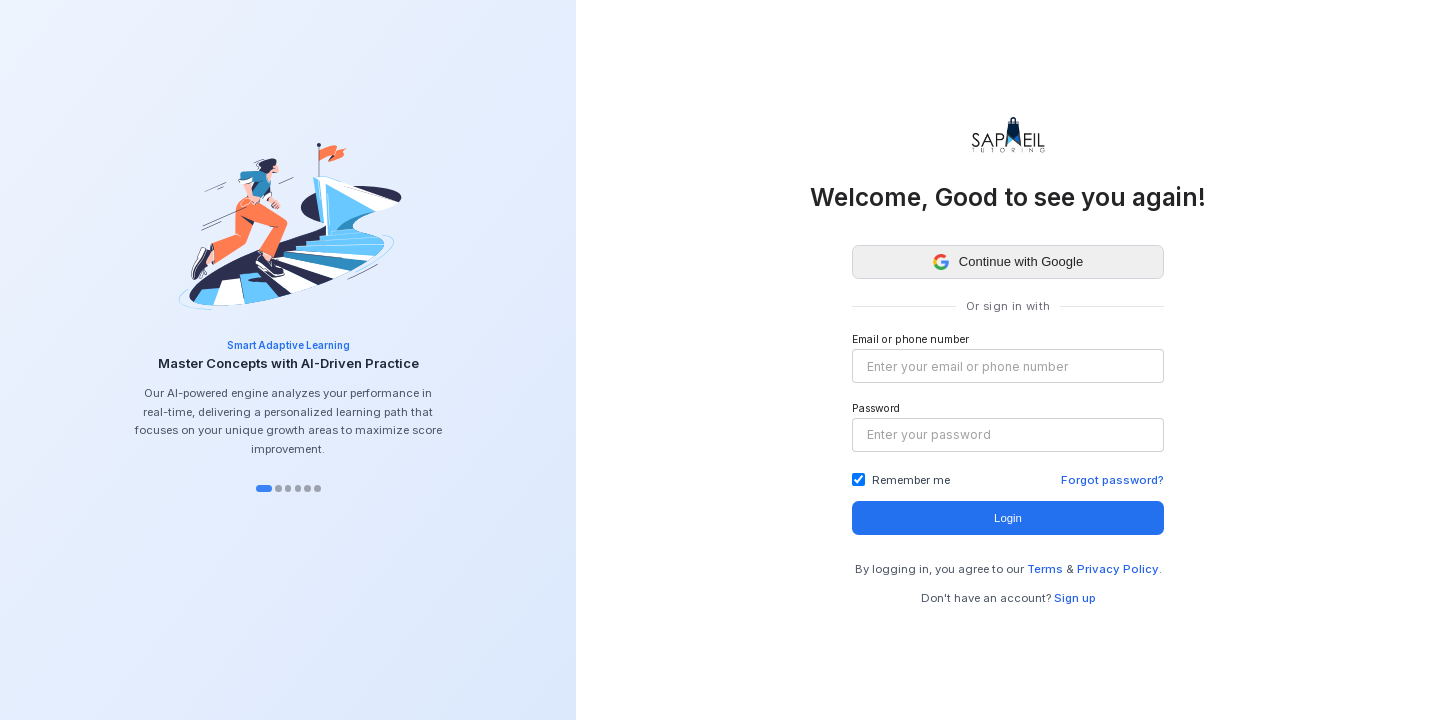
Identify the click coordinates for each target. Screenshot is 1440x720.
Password (876, 409)
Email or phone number (910, 340)
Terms (1045, 569)
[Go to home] (1008, 135)
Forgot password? (1112, 480)
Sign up (1075, 598)
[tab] (264, 488)
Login (1008, 518)
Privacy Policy (1118, 569)
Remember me (911, 480)
